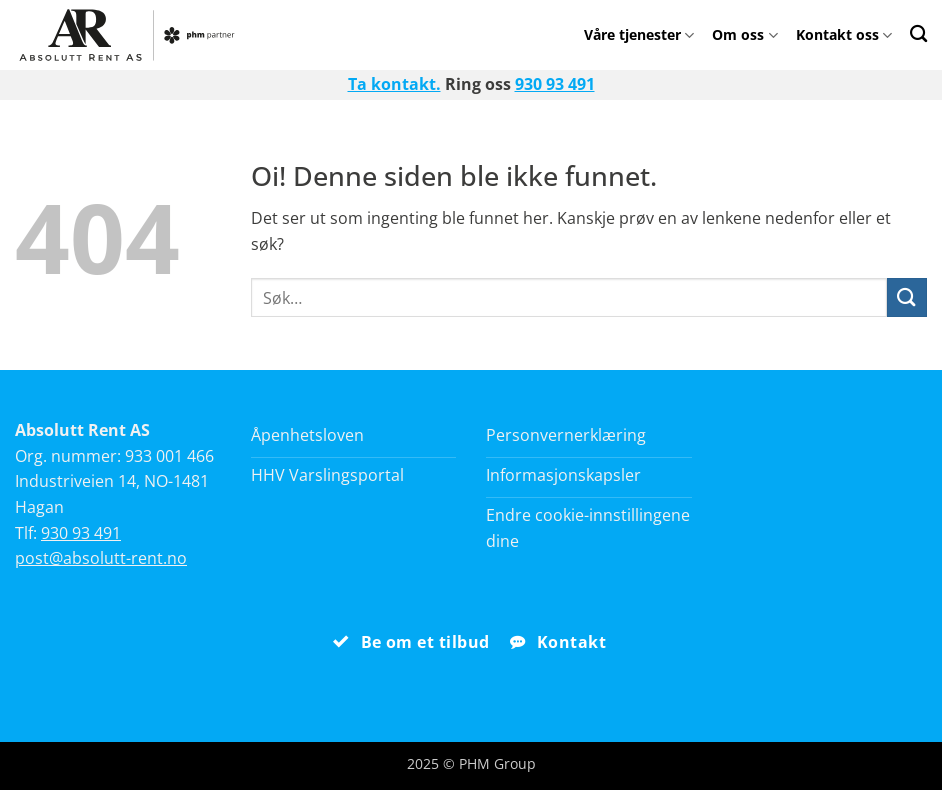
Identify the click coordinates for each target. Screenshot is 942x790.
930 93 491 (555, 84)
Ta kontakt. (394, 84)
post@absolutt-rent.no (101, 558)
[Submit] (907, 297)
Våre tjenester (639, 34)
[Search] (918, 33)
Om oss (744, 34)
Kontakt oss (844, 34)
